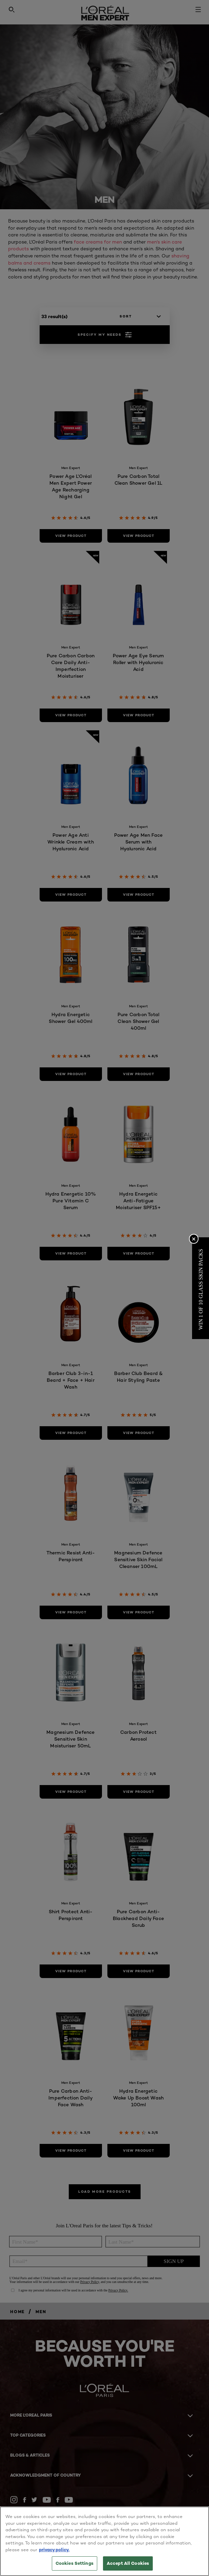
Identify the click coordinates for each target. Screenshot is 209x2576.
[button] (200, 1288)
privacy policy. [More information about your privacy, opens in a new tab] (54, 2549)
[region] (104, 2541)
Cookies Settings (74, 2563)
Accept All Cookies (128, 2563)
